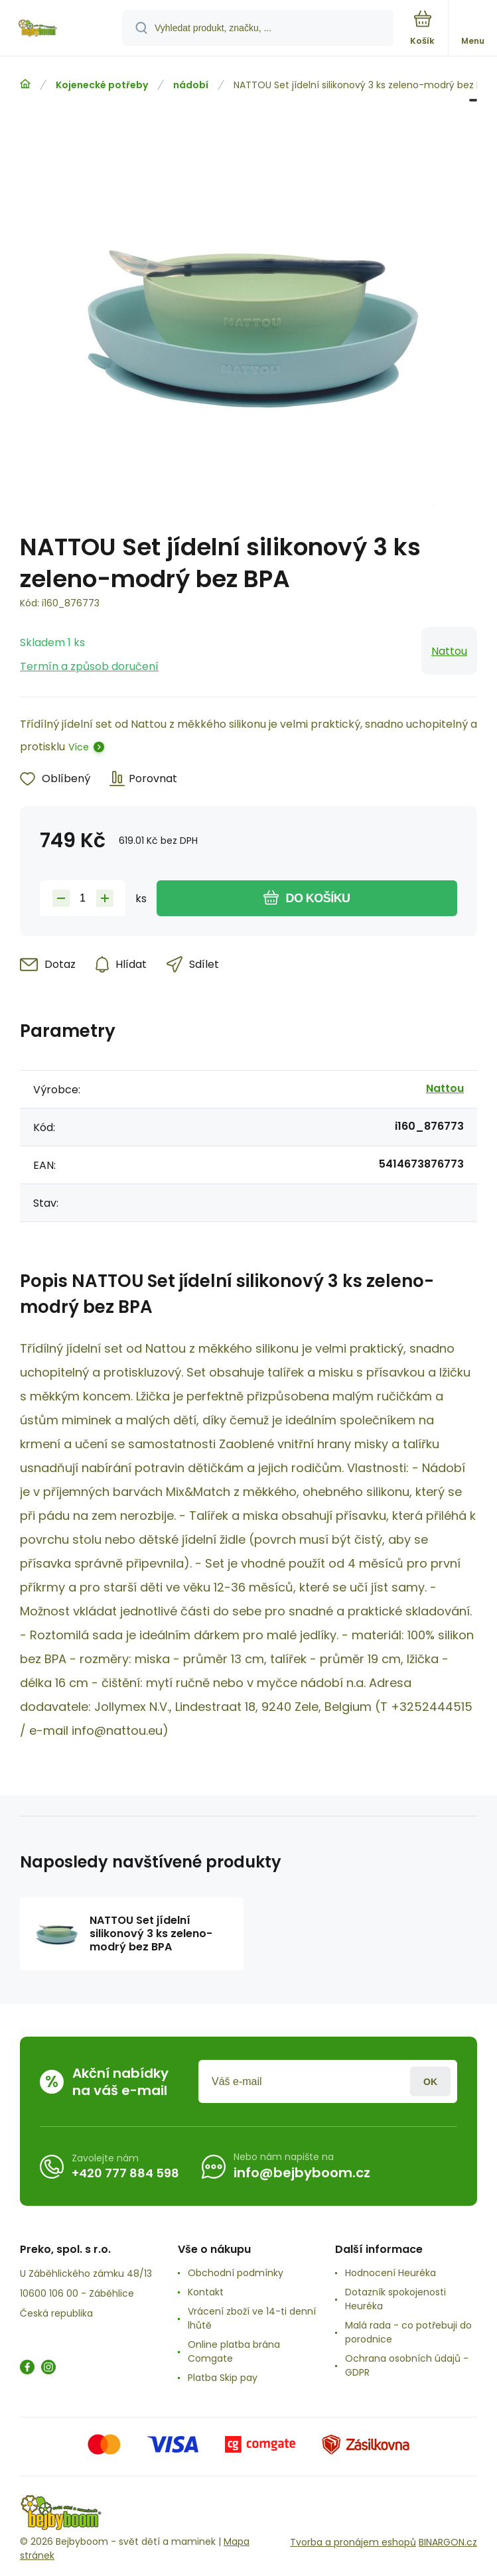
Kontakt (206, 2292)
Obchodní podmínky (235, 2272)
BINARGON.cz (448, 2542)
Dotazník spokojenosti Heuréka (395, 2299)
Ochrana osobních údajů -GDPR (406, 2365)
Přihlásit (430, 2081)
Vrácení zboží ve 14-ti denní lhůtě (252, 2318)
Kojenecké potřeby (102, 85)
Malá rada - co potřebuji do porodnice (408, 2332)
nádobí (190, 85)
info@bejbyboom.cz (302, 2172)
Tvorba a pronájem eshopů (353, 2542)
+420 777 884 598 (125, 2173)
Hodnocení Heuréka (390, 2272)
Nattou (449, 651)
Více (78, 747)
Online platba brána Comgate (234, 2351)
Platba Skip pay (222, 2377)
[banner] (62, 29)
